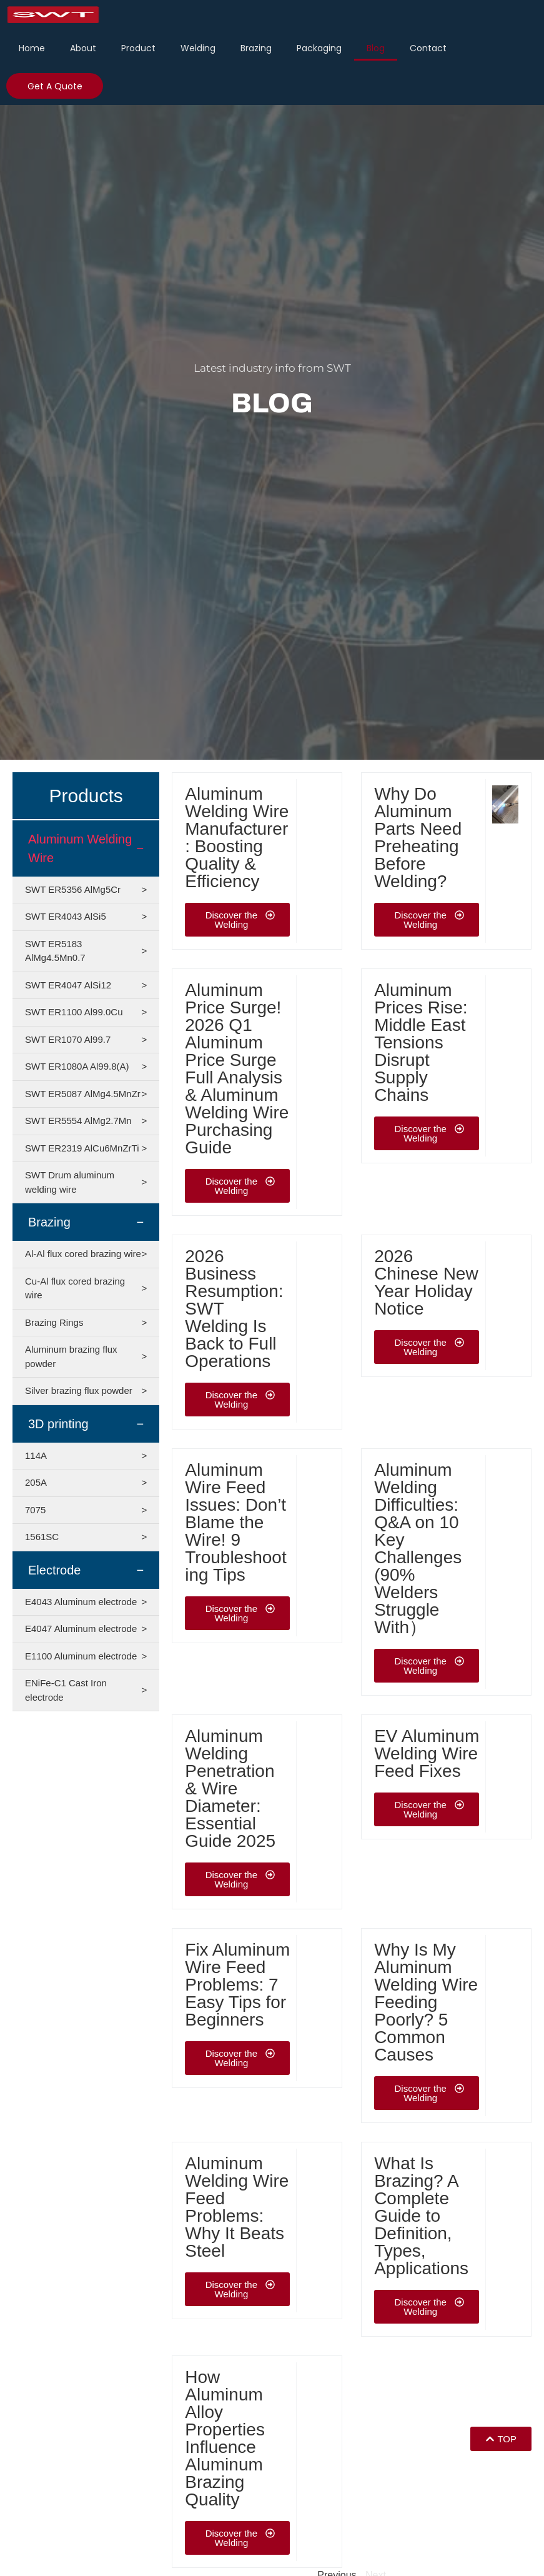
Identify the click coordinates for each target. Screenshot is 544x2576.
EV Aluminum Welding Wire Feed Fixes (426, 1753)
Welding (198, 48)
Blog (376, 48)
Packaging (319, 48)
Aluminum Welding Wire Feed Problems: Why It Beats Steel (237, 2207)
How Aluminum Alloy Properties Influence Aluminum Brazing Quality (225, 2438)
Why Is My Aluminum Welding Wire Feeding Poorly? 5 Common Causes (426, 2002)
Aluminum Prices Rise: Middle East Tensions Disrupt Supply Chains (420, 1042)
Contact (428, 48)
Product (138, 48)
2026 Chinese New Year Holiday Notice (426, 1282)
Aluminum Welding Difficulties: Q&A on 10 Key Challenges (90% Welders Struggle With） (418, 1548)
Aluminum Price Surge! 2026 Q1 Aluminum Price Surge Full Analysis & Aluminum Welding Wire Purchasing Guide (237, 1068)
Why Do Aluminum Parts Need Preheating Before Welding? (418, 837)
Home (32, 48)
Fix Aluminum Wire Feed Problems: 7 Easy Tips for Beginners (237, 1984)
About (83, 48)
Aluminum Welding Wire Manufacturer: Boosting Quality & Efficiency (237, 837)
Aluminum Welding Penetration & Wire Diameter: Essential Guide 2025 (230, 1788)
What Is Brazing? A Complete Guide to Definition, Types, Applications (421, 2216)
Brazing (256, 48)
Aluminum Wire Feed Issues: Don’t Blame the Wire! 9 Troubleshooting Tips (235, 1522)
